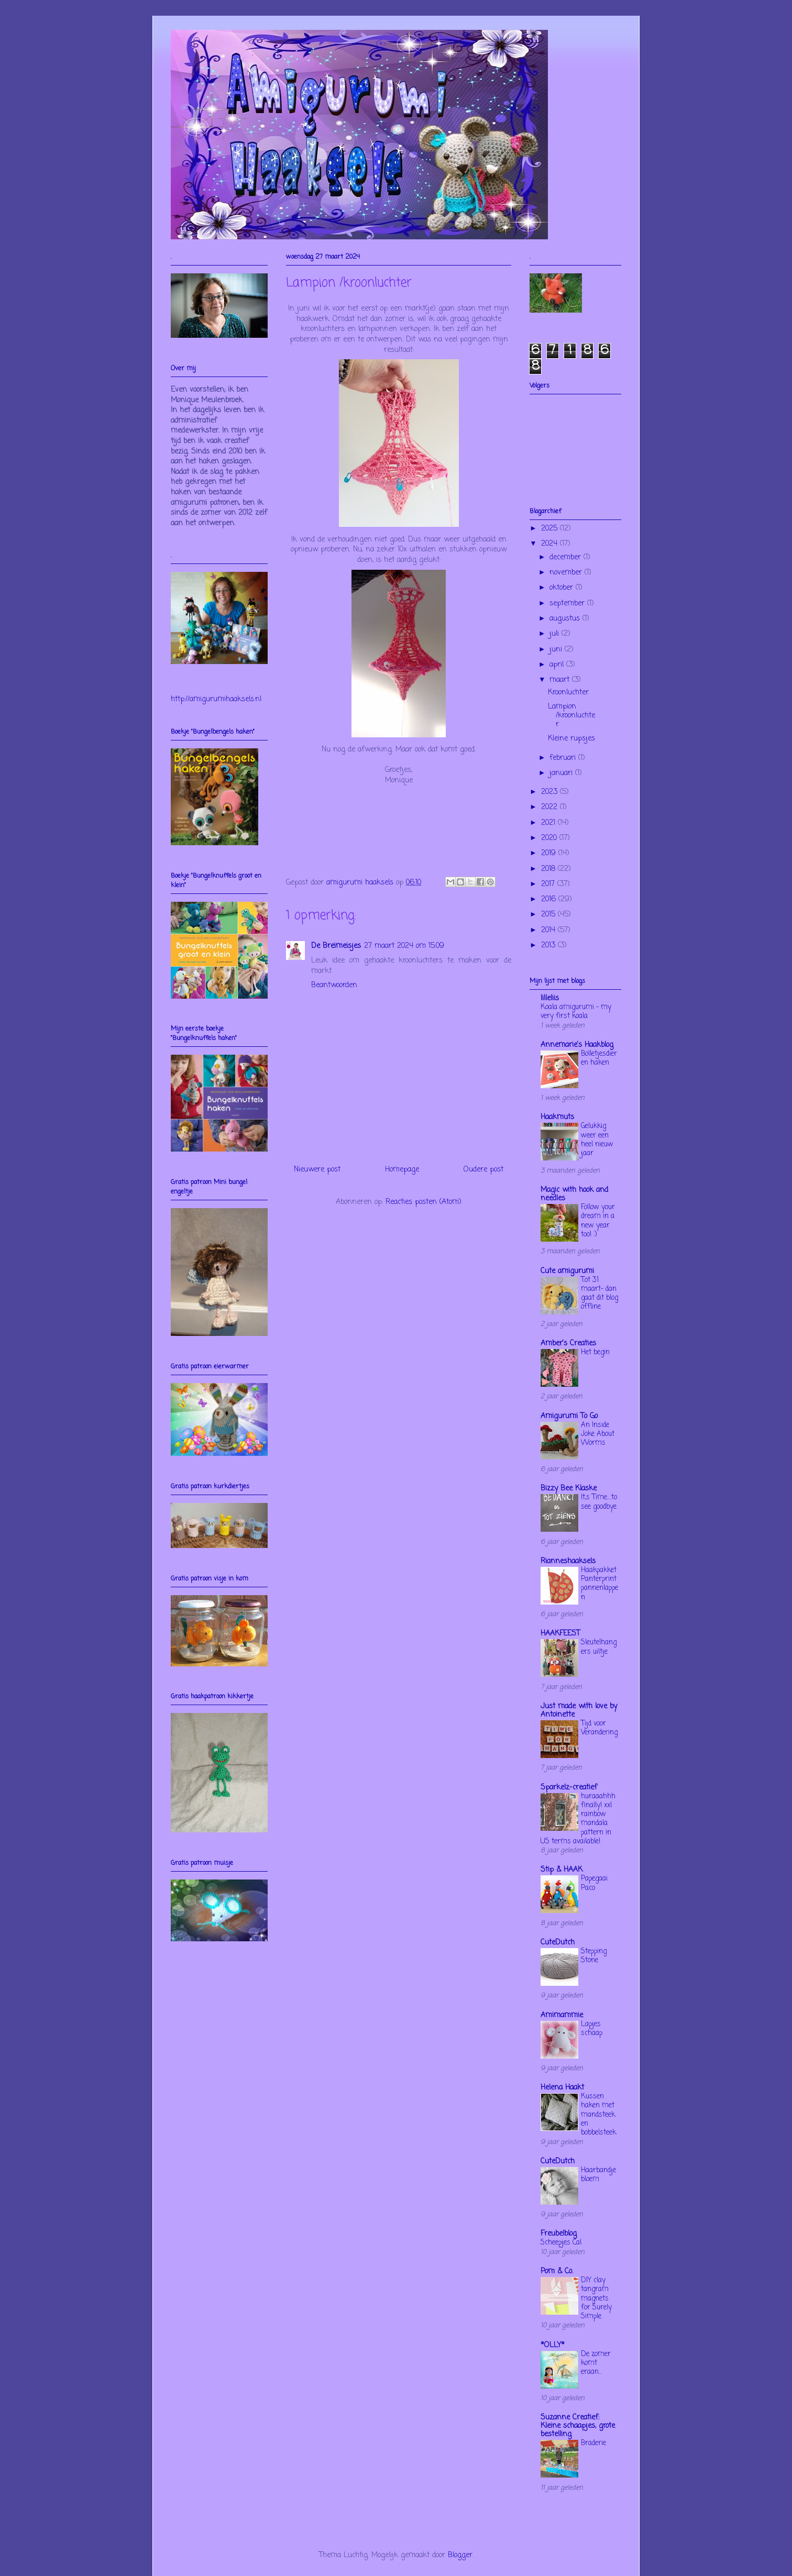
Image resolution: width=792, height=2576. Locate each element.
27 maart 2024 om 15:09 (404, 946)
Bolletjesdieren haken (599, 1058)
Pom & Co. (557, 2271)
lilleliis (550, 998)
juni (557, 649)
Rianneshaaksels (568, 1561)
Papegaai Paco (594, 1883)
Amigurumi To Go (569, 1416)
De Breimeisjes (336, 946)
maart (560, 680)
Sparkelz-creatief (569, 1787)
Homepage (402, 1169)
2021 (549, 822)
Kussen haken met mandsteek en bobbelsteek (598, 2114)
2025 (550, 528)
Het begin (595, 1352)
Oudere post (483, 1169)
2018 (549, 869)
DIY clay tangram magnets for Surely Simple (596, 2298)
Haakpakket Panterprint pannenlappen (599, 1583)
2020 (550, 838)
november (567, 572)
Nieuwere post (317, 1169)
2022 (550, 807)
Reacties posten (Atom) (423, 1202)
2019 (549, 853)
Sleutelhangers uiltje (599, 1646)
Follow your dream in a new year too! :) (598, 1221)
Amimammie (562, 2015)
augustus (565, 618)
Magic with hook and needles (574, 1194)
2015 (549, 914)
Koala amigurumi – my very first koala (576, 1011)
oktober (562, 587)
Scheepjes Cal (561, 2242)
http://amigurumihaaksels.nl (216, 699)
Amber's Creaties (568, 1343)
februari (563, 758)
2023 (550, 792)
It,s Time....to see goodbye (599, 1501)
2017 (549, 884)
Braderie (593, 2443)
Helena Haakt (562, 2087)
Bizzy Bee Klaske (569, 1488)
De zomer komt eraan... (596, 2363)
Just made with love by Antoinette (579, 1710)
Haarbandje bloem (598, 2174)
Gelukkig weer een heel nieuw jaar (597, 1139)
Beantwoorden (334, 985)
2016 (549, 899)
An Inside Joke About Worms (597, 1434)
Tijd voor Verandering (599, 1728)
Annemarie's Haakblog (577, 1045)
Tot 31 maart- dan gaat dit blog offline (599, 1293)
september (568, 603)
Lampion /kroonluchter (571, 715)
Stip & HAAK (561, 1869)
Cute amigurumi (567, 1271)
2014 (549, 930)
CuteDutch (558, 1942)
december (566, 557)
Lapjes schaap (591, 2028)
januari (562, 773)
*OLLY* (553, 2345)
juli (555, 633)
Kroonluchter (568, 692)
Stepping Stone (594, 1955)
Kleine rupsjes (571, 738)
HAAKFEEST (560, 1633)
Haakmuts (557, 1117)
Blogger (460, 2555)
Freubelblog (559, 2233)
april (557, 664)
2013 (549, 945)
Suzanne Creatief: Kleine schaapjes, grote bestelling (578, 2426)
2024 (550, 543)
